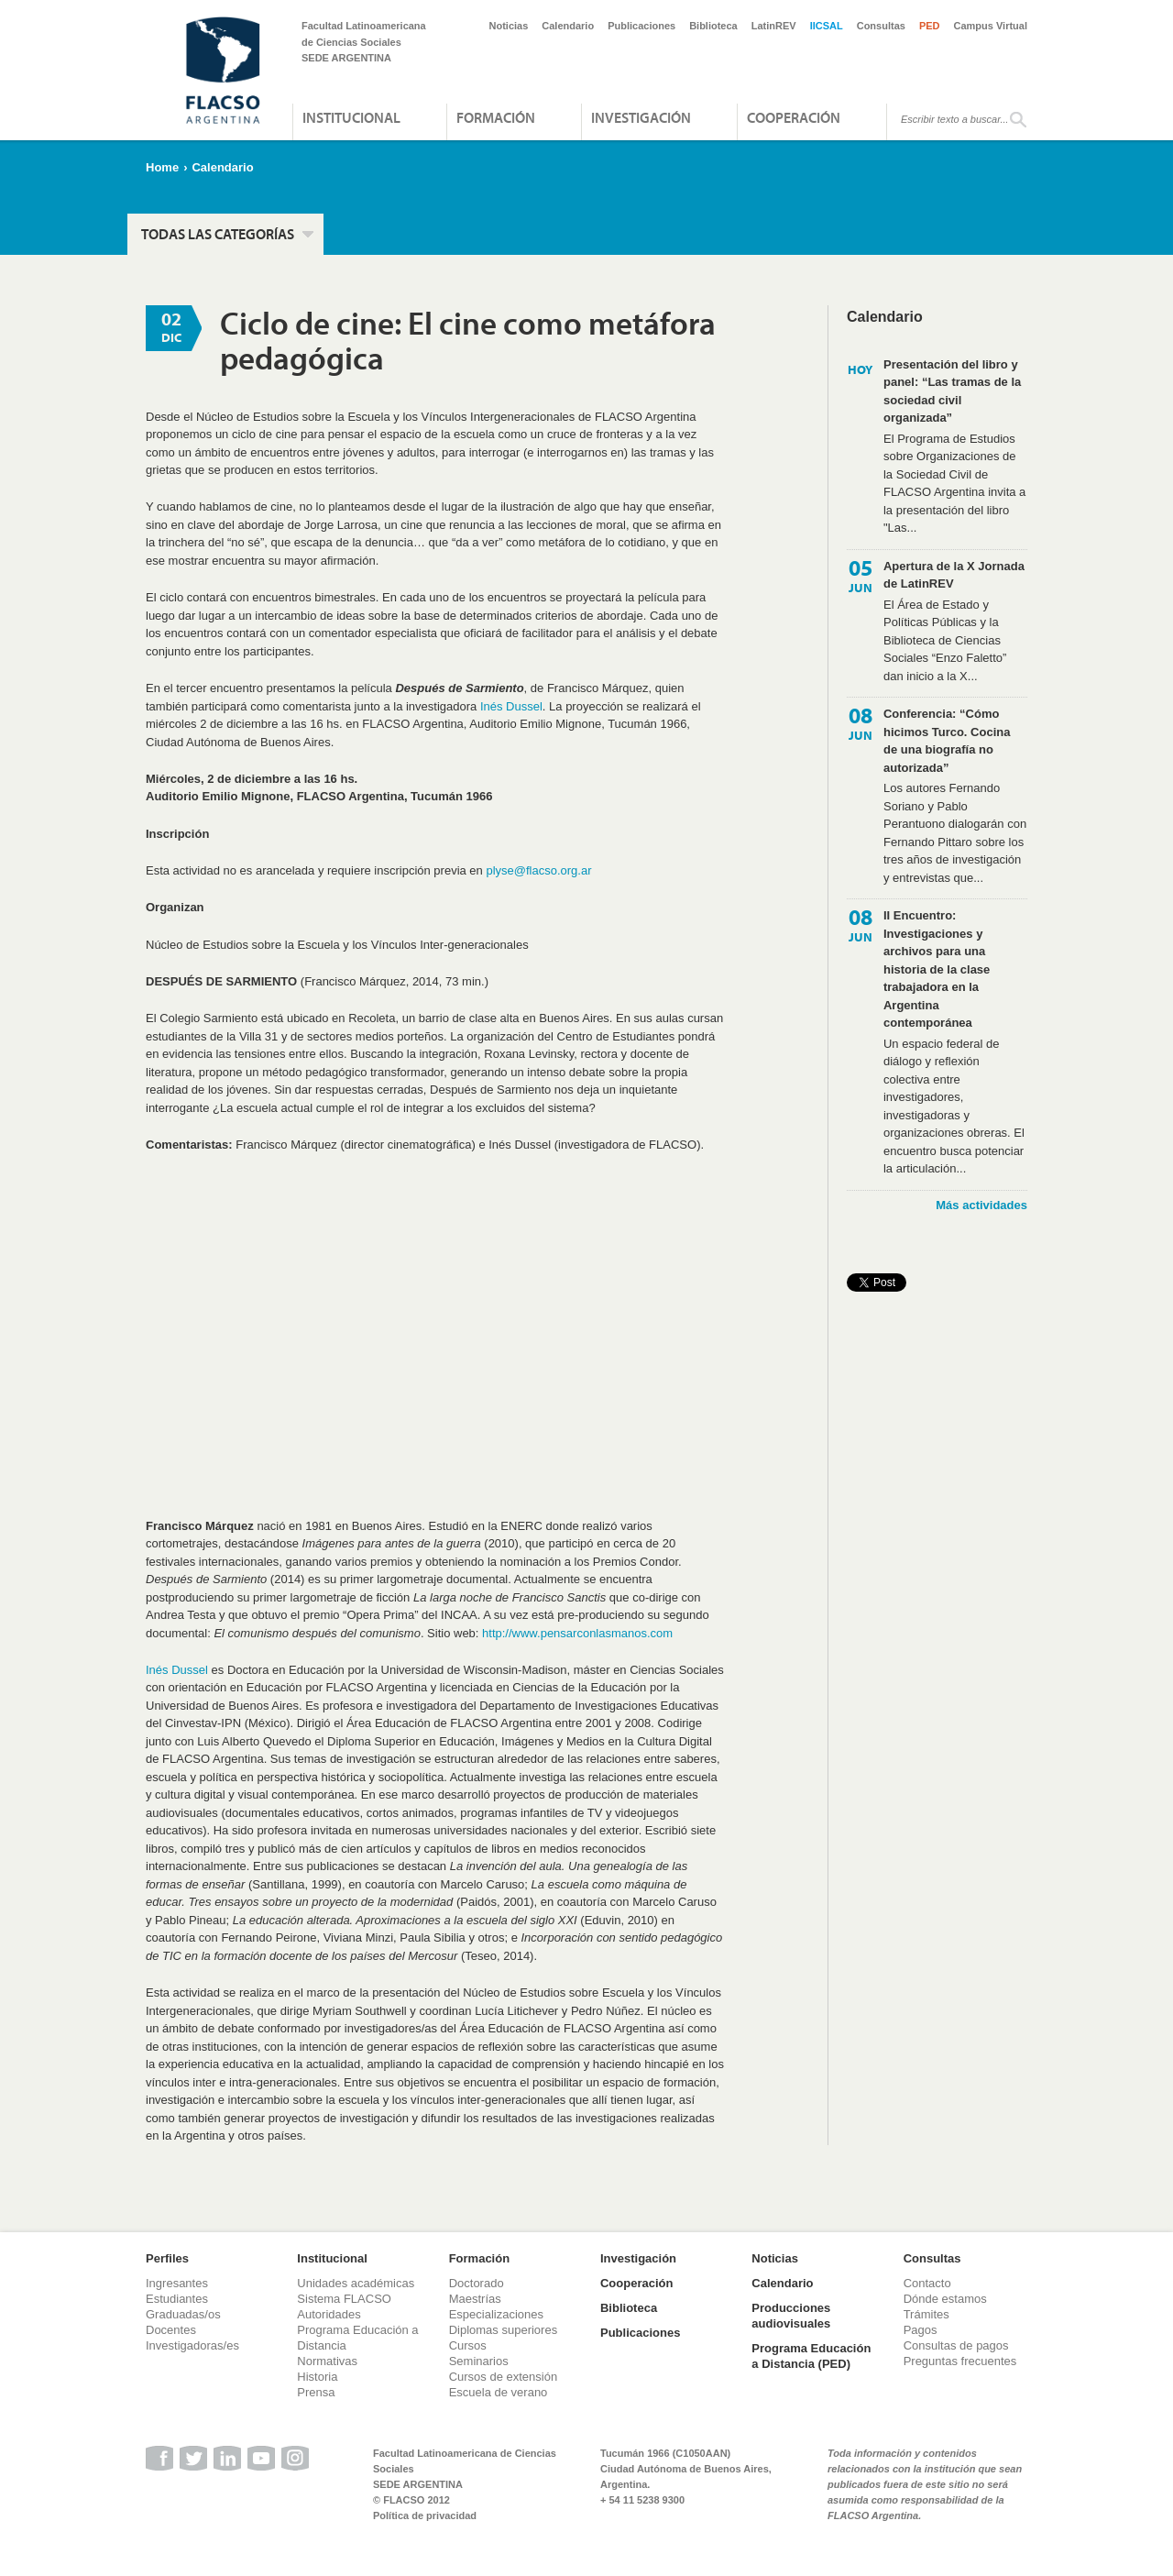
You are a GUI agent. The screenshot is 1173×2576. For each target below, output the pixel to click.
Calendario (568, 25)
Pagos (920, 2330)
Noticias (509, 25)
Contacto (927, 2283)
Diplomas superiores (503, 2330)
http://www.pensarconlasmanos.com (577, 1633)
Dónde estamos (945, 2299)
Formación (495, 117)
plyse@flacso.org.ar (538, 870)
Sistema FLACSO (344, 2299)
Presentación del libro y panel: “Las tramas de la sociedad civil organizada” (952, 391)
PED (929, 25)
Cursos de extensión (503, 2376)
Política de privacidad (425, 2515)
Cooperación (793, 117)
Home (162, 167)
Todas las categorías (217, 234)
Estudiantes (177, 2299)
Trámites (926, 2314)
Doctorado (476, 2283)
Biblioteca (713, 25)
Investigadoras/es (192, 2345)
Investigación (641, 117)
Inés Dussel (511, 706)
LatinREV (773, 25)
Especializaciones (496, 2314)
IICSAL (826, 25)
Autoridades (328, 2314)
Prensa (315, 2392)
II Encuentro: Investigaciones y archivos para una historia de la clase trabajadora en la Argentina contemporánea (936, 968)
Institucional (351, 117)
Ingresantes (177, 2283)
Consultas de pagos (956, 2345)
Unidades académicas (355, 2283)
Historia (317, 2376)
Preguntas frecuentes (960, 2361)
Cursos (468, 2345)
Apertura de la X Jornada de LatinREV (954, 575)
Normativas (327, 2361)
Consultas (881, 25)
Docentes (171, 2330)
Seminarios (479, 2361)
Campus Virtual (991, 25)
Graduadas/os (183, 2314)
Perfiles (167, 2258)
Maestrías (475, 2299)
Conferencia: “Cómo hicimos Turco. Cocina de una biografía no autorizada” (946, 741)
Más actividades (981, 1205)
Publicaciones (641, 25)
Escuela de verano (498, 2392)
